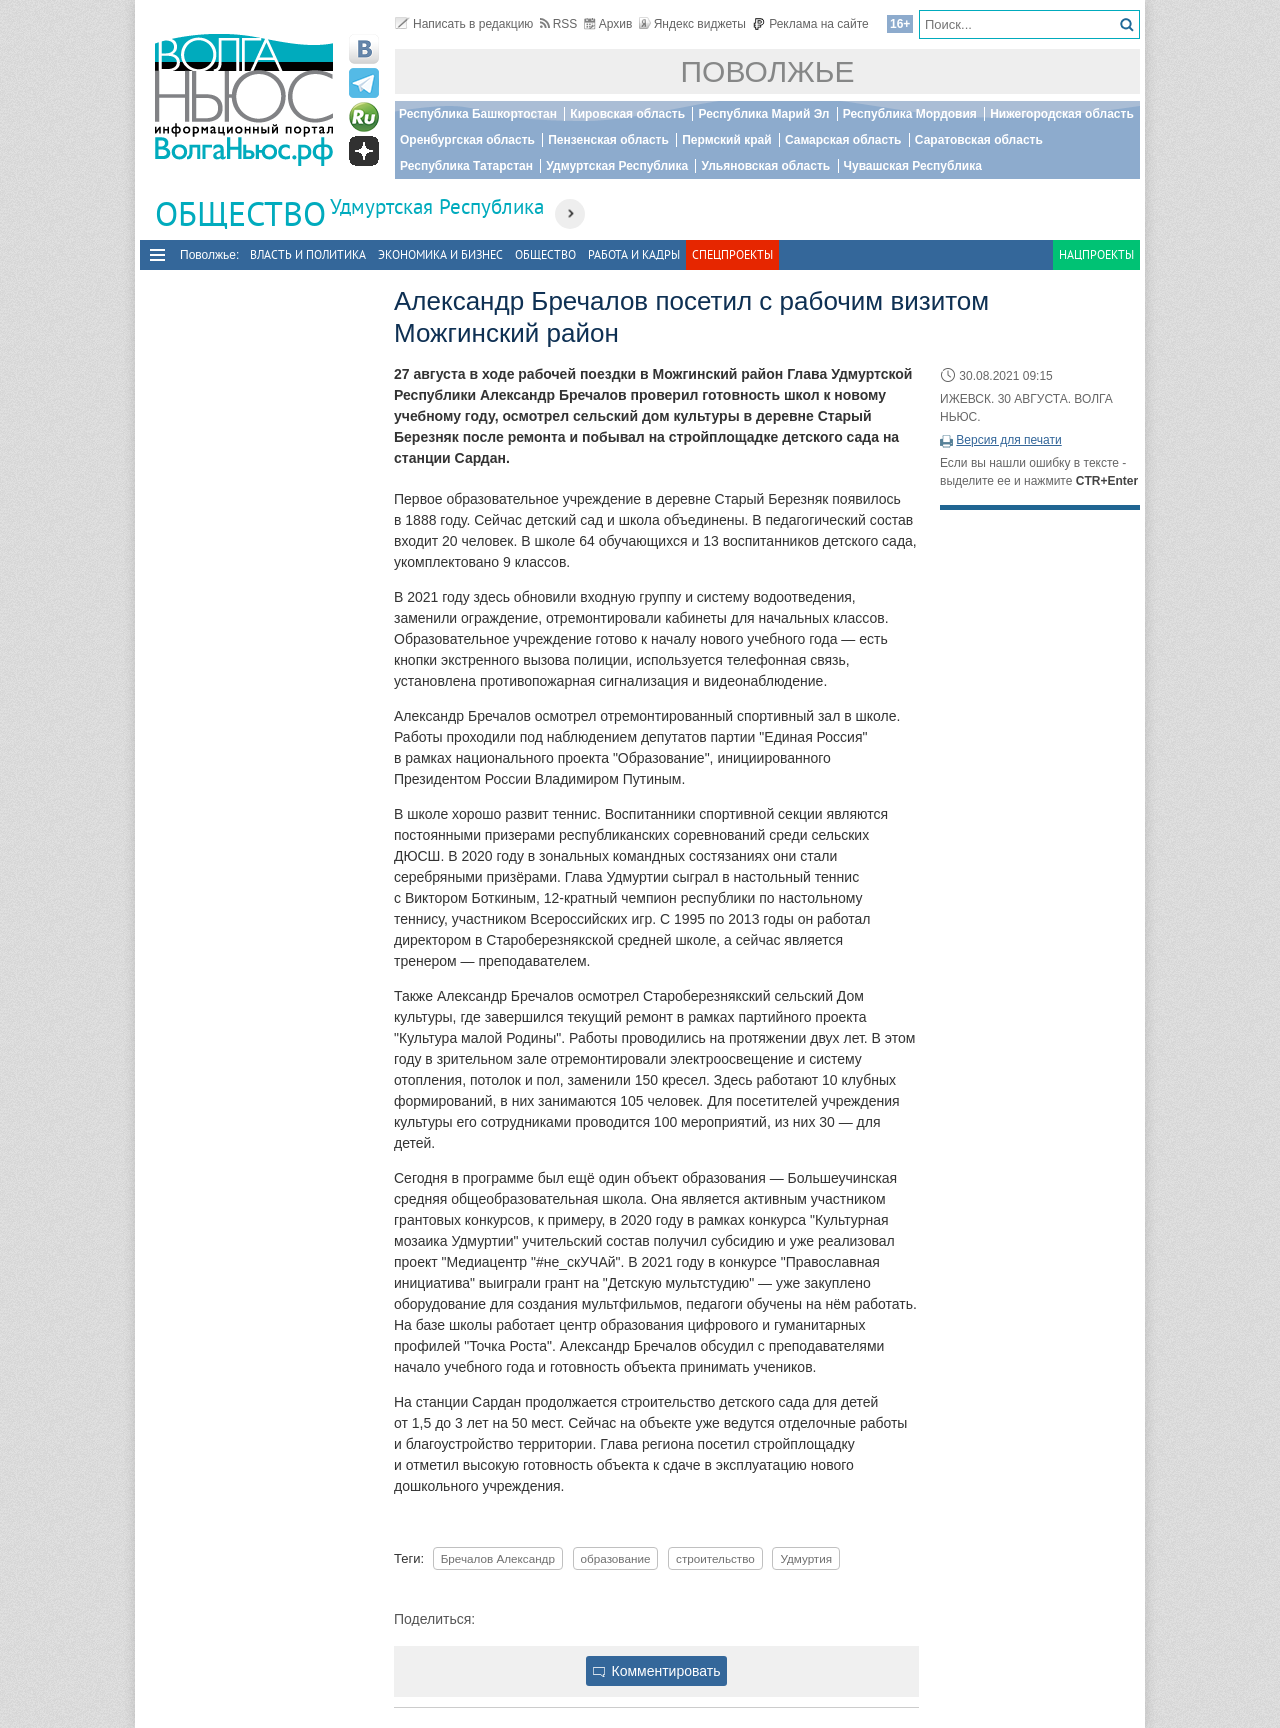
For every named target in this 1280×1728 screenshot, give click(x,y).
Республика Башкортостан (478, 114)
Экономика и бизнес (440, 254)
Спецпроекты (732, 254)
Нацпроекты (1096, 254)
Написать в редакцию (464, 24)
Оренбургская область (467, 140)
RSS (559, 24)
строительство (715, 1558)
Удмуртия (806, 1558)
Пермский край (726, 140)
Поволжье (768, 71)
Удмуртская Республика (617, 166)
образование (616, 1558)
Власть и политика (308, 254)
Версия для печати (1008, 440)
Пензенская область (608, 140)
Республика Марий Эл (763, 114)
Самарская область (843, 140)
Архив (608, 24)
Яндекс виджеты (692, 24)
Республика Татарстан (466, 166)
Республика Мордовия (910, 114)
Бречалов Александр (498, 1558)
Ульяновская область (765, 166)
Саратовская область (979, 140)
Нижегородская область (1062, 114)
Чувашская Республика (913, 166)
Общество (545, 254)
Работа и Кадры (634, 254)
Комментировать (657, 1671)
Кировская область (627, 114)
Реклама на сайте (810, 24)
